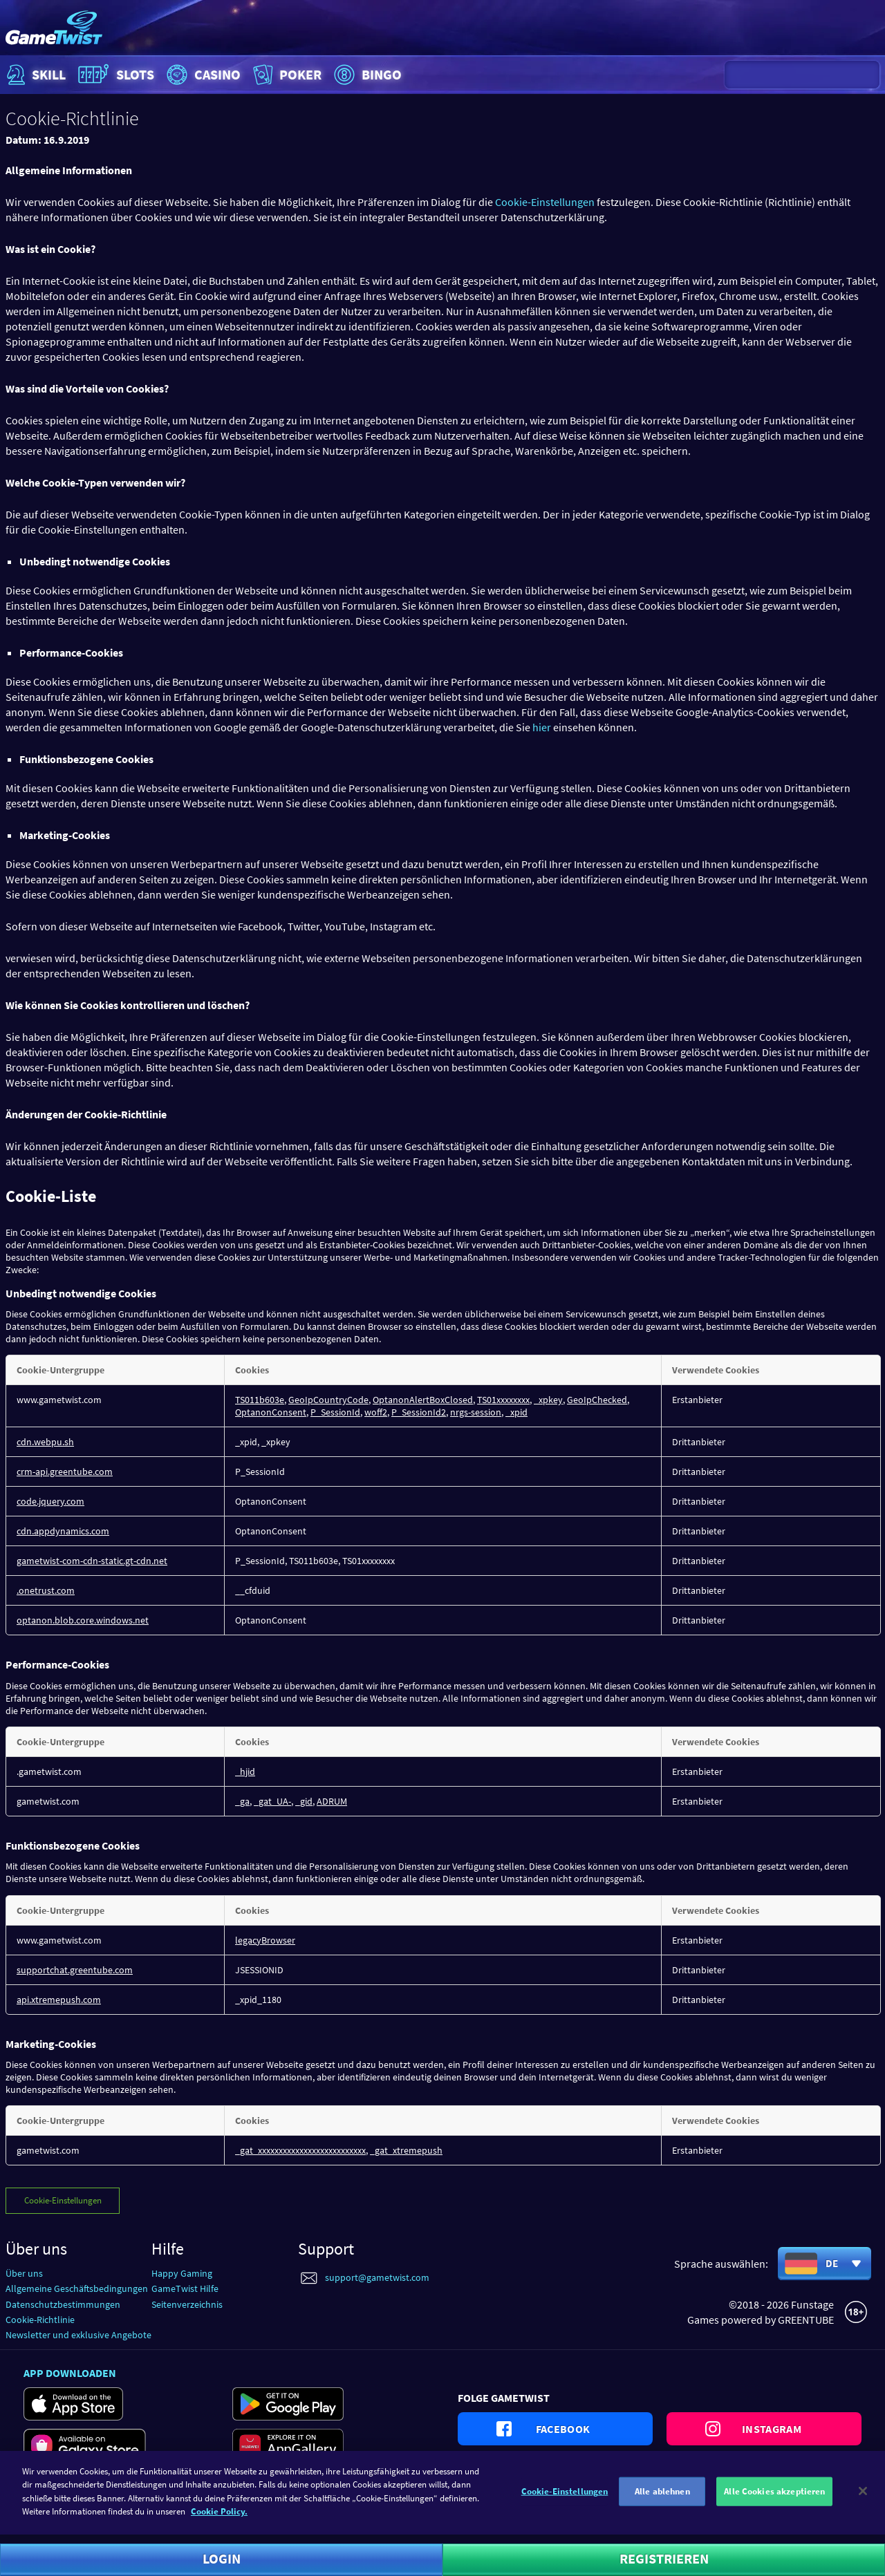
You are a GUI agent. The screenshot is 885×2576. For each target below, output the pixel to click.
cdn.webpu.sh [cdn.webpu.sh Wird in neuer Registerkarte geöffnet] (45, 1442)
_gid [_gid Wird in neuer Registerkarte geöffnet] (304, 1801)
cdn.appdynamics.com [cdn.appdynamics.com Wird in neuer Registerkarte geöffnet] (63, 1531)
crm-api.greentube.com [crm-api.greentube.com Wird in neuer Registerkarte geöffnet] (65, 1471)
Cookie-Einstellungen (545, 202)
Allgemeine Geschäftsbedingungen (77, 2288)
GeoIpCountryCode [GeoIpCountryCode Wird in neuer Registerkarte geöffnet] (328, 1399)
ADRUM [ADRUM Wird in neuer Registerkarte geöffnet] (332, 1801)
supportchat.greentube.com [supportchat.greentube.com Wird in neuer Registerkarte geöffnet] (75, 1970)
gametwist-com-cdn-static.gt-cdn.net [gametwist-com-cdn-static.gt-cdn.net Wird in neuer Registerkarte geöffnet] (92, 1560)
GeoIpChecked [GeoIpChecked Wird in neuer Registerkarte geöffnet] (597, 1399)
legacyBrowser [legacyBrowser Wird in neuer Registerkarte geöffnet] (265, 1940)
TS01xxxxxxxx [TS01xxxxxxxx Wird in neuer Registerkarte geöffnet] (503, 1399)
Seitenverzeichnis (187, 2304)
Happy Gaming (181, 2273)
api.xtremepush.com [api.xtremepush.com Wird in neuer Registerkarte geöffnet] (59, 1999)
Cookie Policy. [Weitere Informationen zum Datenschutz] (219, 2520)
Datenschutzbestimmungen (63, 2304)
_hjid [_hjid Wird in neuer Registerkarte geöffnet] (245, 1771)
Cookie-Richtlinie (40, 2319)
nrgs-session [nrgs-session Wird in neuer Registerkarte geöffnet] (475, 1412)
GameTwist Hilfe (184, 2288)
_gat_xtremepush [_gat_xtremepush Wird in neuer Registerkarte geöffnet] (406, 2150)
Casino (202, 74)
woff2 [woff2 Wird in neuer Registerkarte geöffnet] (375, 1412)
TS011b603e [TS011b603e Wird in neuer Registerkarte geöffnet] (259, 1399)
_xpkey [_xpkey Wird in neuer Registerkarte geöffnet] (548, 1399)
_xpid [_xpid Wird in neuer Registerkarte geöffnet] (516, 1412)
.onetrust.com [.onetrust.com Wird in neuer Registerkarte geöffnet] (46, 1590)
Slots (114, 74)
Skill (34, 74)
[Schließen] (863, 2500)
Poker (286, 74)
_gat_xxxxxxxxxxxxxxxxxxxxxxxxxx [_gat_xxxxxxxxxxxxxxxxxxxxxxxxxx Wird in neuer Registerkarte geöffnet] (300, 2150)
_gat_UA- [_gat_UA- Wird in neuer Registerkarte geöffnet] (272, 1801)
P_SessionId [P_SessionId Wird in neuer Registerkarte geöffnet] (335, 1412)
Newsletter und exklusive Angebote (78, 2335)
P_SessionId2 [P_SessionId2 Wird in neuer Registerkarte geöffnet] (418, 1412)
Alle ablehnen (662, 2500)
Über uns (24, 2273)
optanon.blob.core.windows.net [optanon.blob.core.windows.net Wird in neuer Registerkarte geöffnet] (83, 1620)
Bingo (366, 74)
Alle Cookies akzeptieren (774, 2500)
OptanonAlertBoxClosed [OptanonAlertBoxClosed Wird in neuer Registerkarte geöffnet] (423, 1399)
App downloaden (70, 2373)
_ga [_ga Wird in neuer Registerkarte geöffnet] (242, 1801)
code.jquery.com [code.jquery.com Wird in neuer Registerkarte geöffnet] (50, 1501)
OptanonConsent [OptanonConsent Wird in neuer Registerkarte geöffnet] (270, 1412)
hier (541, 727)
